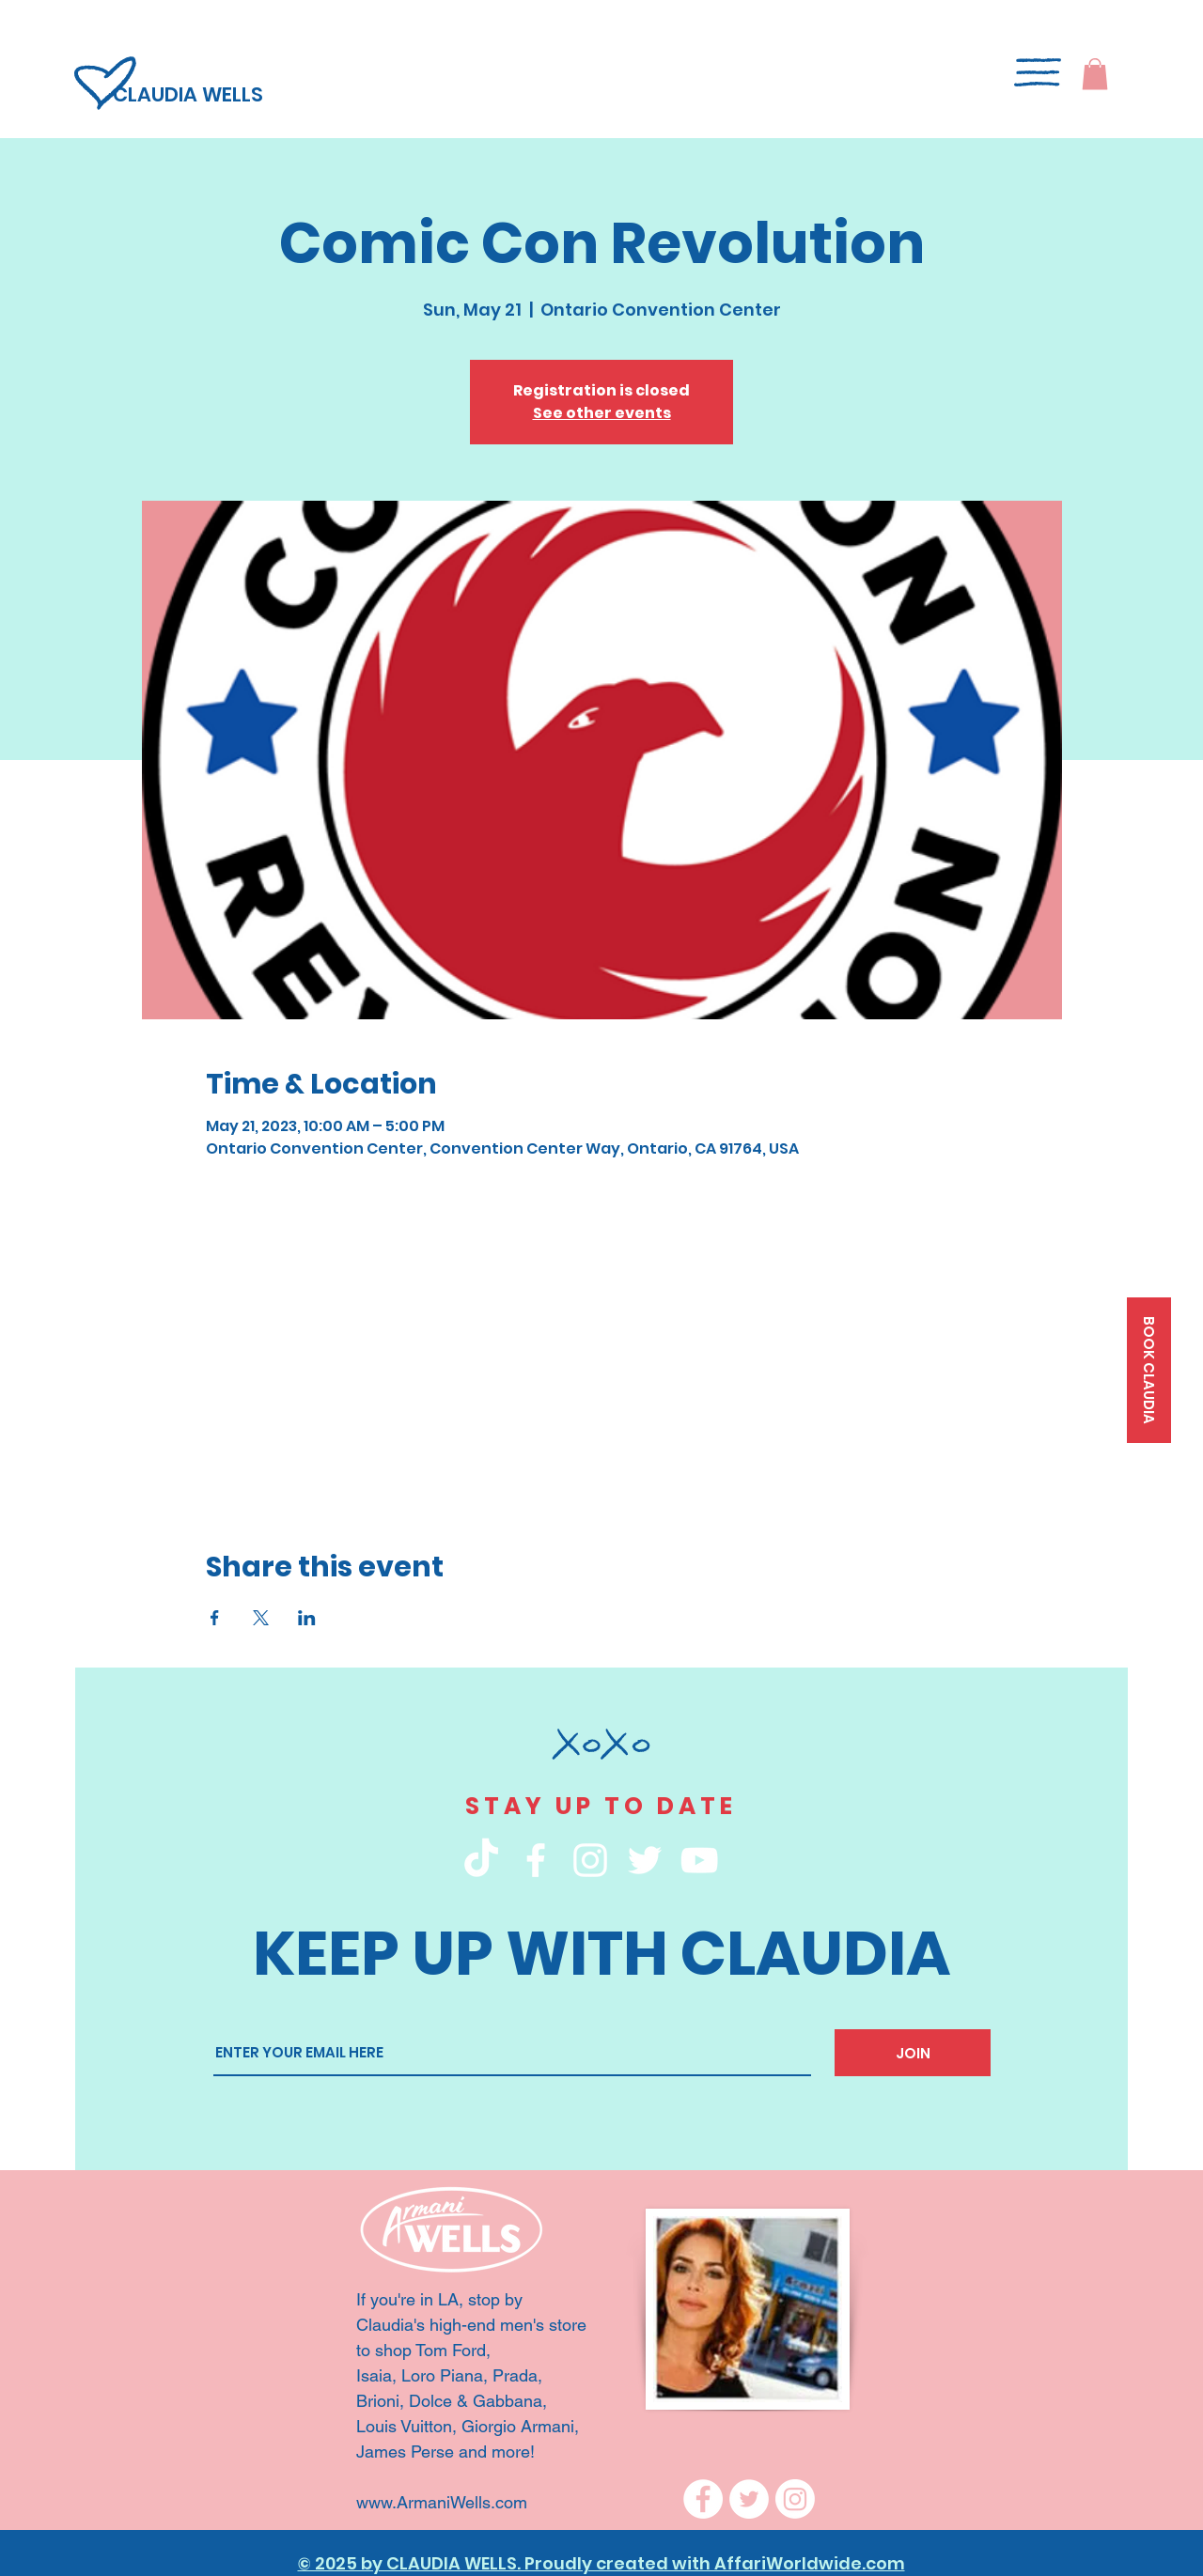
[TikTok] (481, 1860)
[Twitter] (749, 2499)
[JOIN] (913, 2052)
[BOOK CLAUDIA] (1149, 1370)
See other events (602, 413)
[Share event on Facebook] (215, 1617)
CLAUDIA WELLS (188, 94)
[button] (1095, 73)
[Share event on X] (261, 1617)
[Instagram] (795, 2499)
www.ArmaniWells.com (444, 2502)
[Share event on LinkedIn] (307, 1617)
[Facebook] (703, 2499)
